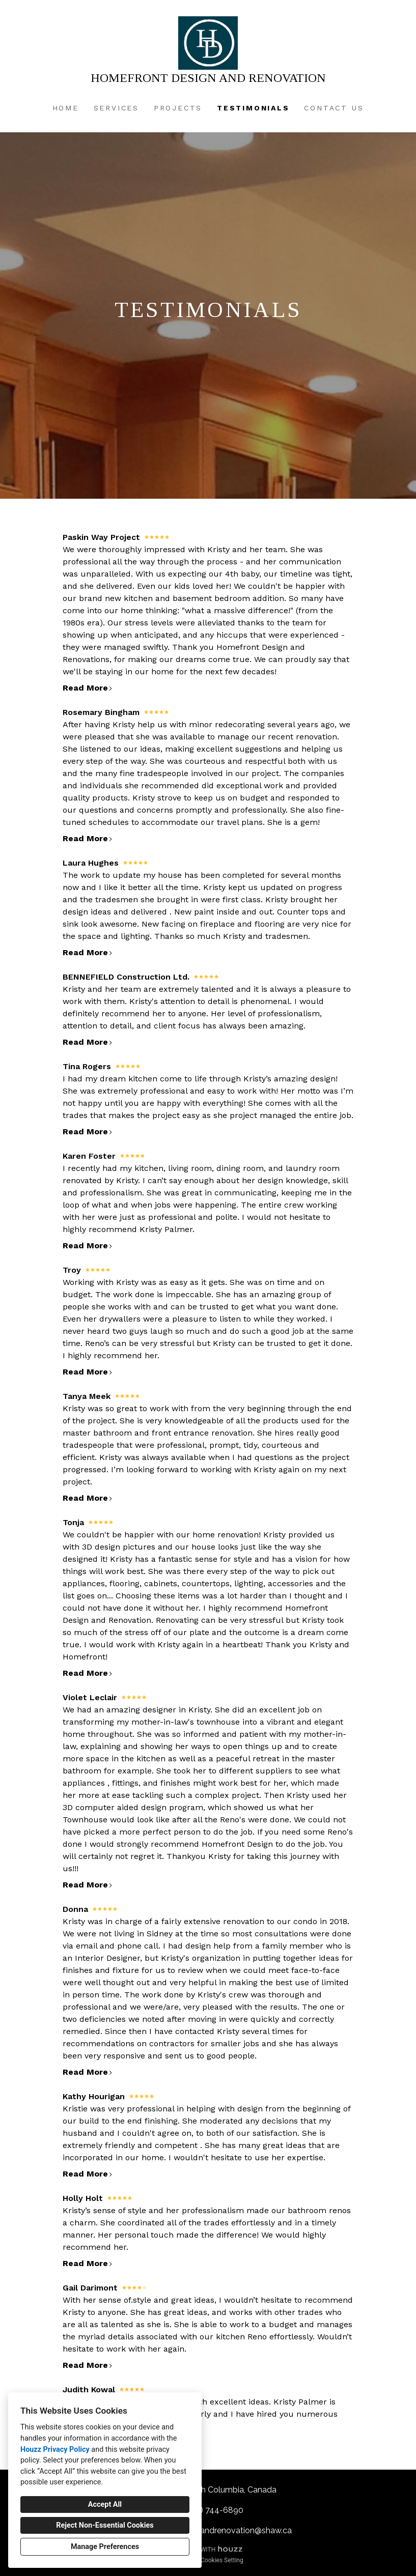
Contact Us (334, 108)
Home (65, 108)
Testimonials (253, 108)
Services (116, 108)
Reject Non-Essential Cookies (104, 2525)
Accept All (105, 2504)
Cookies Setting (222, 2560)
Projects (178, 108)
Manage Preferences (105, 2546)
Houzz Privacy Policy (55, 2449)
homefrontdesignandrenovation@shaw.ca (213, 2530)
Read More (88, 688)
